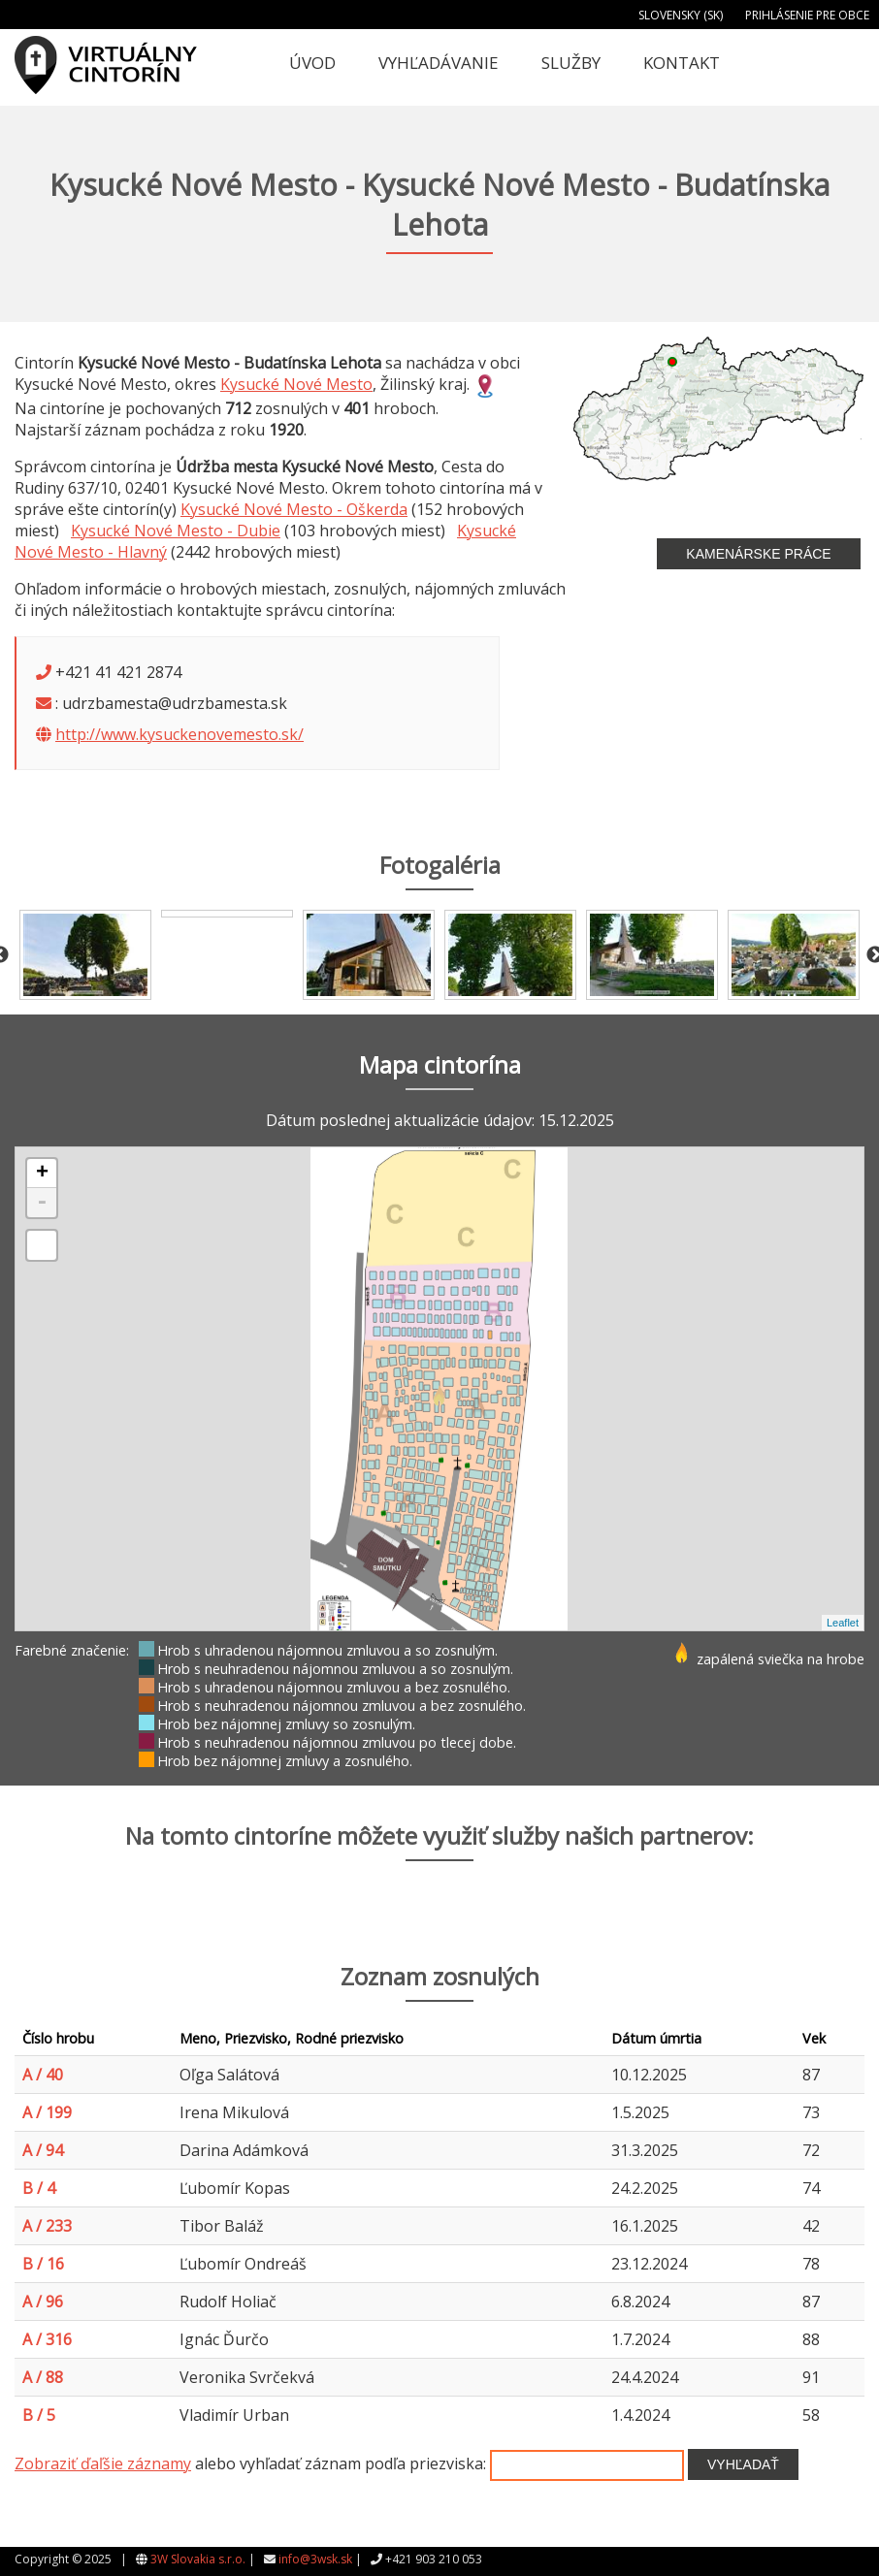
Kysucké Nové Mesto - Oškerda (293, 509)
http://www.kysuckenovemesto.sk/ (179, 734)
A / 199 (47, 2112)
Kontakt (681, 62)
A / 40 (42, 2074)
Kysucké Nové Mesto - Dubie (175, 530)
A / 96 (42, 2301)
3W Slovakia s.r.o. (197, 2559)
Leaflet (843, 1622)
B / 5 (38, 2415)
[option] (85, 955)
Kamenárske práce (758, 554)
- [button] (42, 1202)
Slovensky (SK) (680, 15)
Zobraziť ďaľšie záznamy (103, 2463)
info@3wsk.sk (315, 2559)
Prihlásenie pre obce (807, 15)
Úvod (312, 62)
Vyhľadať (743, 2464)
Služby (571, 62)
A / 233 (47, 2226)
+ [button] (42, 1173)
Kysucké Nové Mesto (296, 384)
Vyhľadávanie (438, 62)
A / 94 (42, 2150)
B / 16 (43, 2263)
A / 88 (42, 2377)
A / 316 (47, 2339)
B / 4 (38, 2188)
